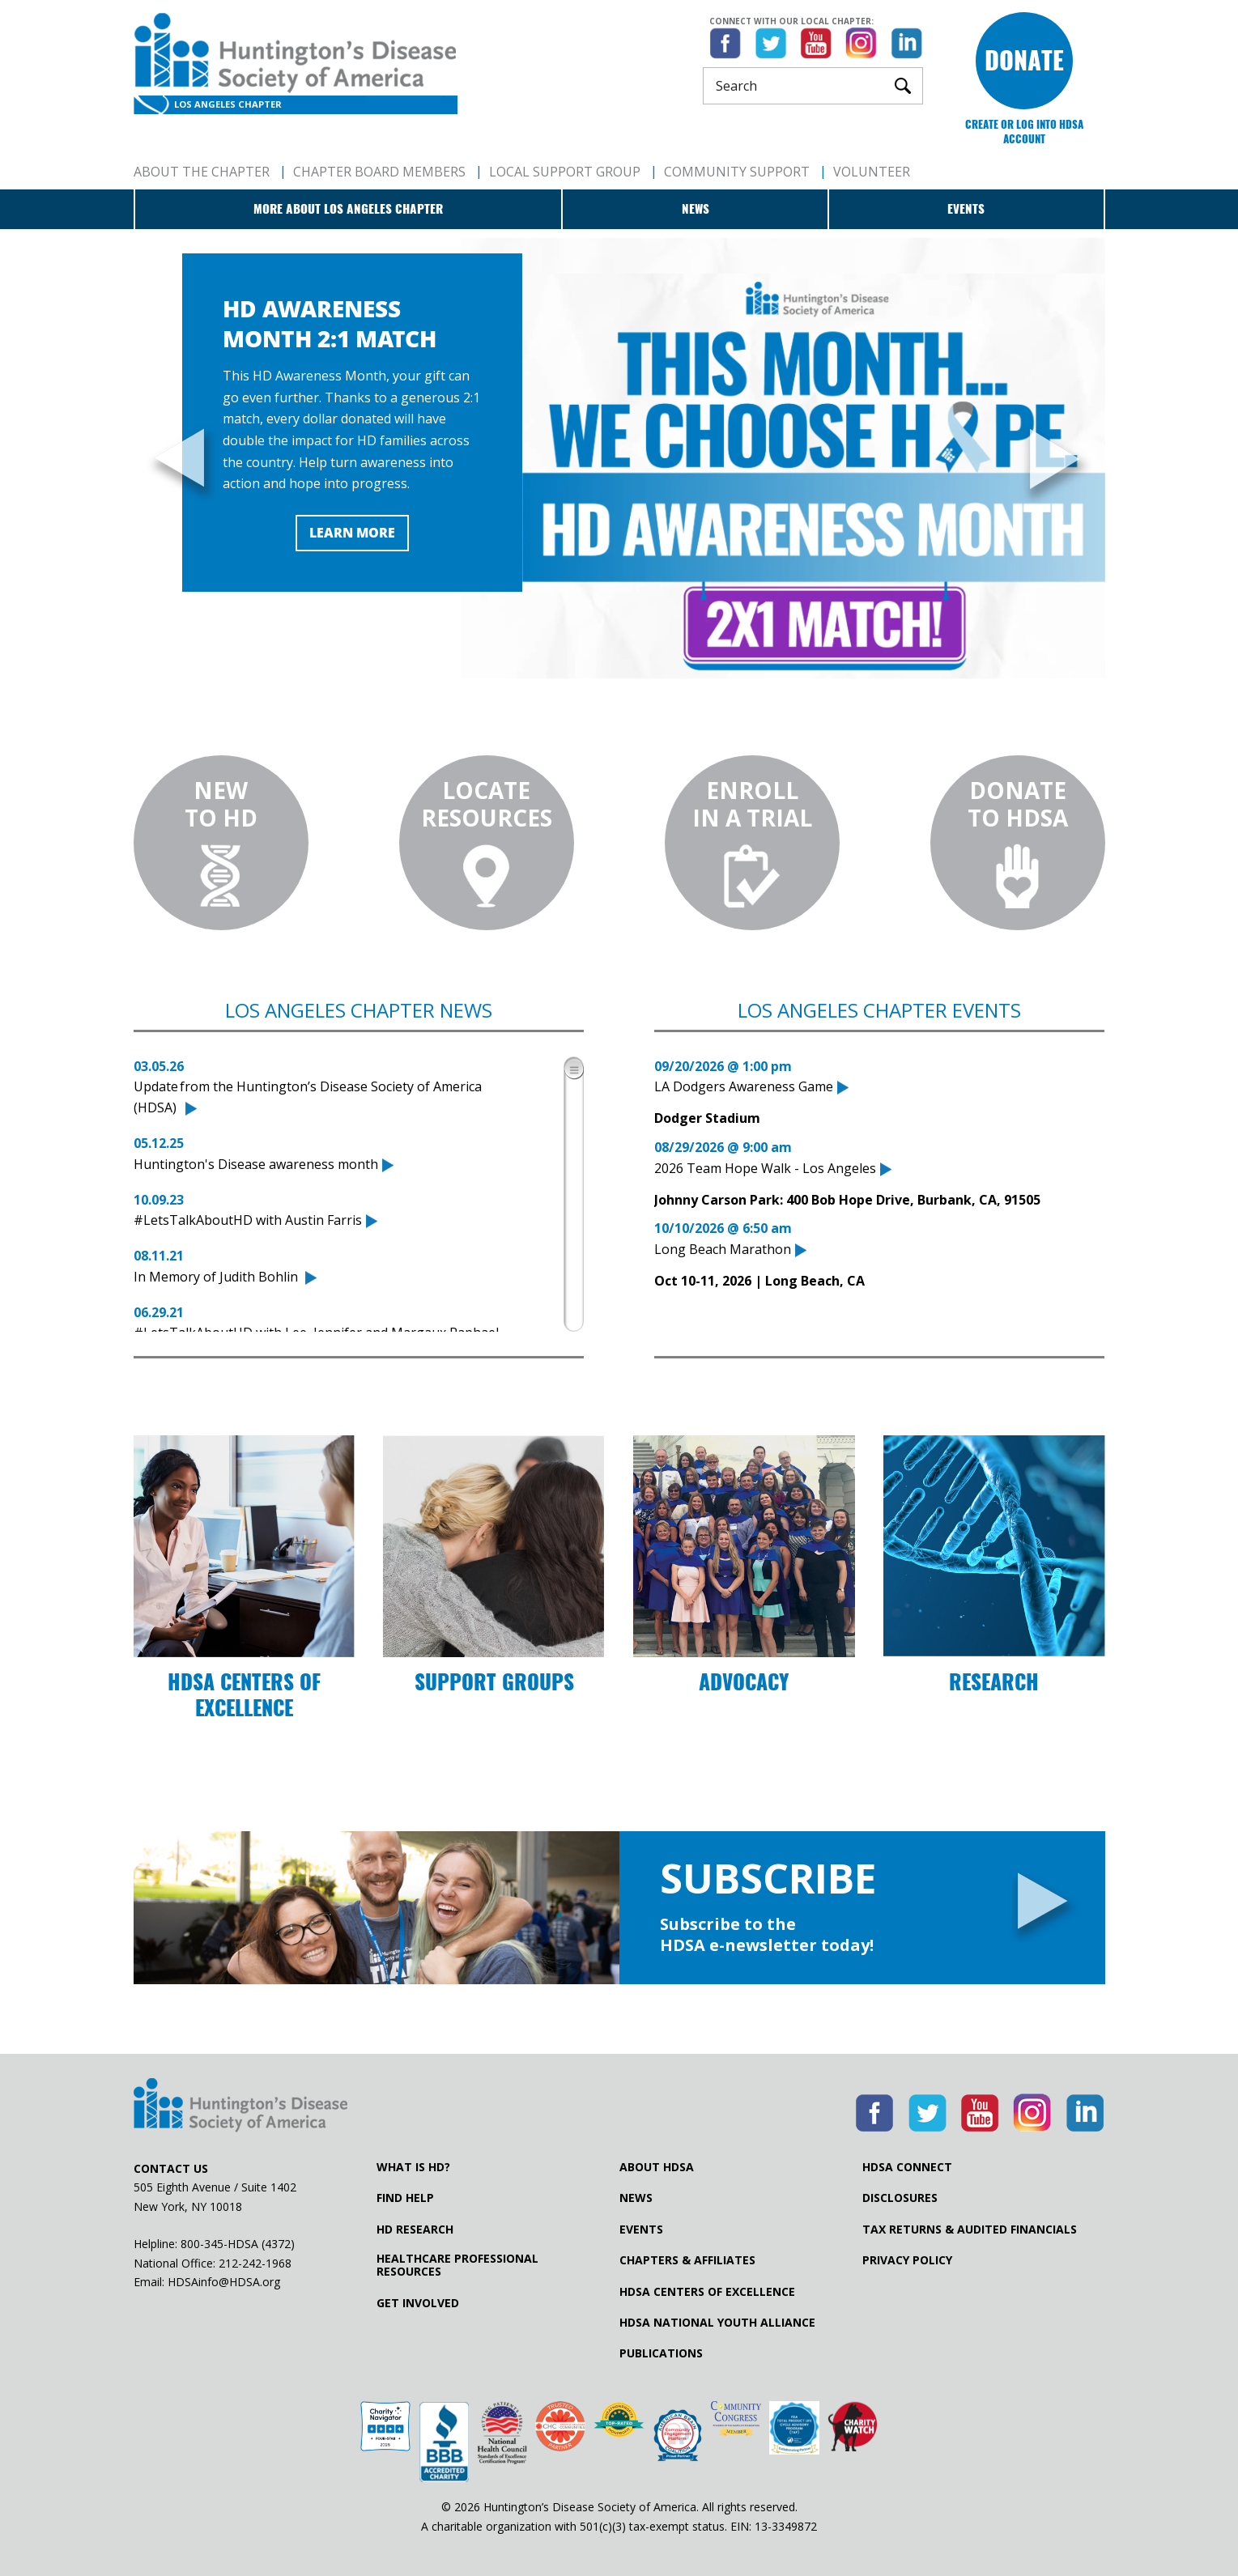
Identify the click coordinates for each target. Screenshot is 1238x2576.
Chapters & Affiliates (687, 2260)
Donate (1024, 60)
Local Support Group (564, 172)
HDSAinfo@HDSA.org (224, 2281)
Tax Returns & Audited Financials (969, 2229)
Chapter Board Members (379, 172)
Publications (661, 2353)
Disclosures (900, 2197)
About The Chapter (202, 172)
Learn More (352, 533)
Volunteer (871, 172)
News (695, 209)
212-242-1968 (255, 2263)
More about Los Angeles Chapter (348, 209)
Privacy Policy (907, 2260)
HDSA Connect (907, 2167)
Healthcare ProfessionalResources (457, 2265)
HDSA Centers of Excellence (707, 2291)
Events (966, 209)
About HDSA (656, 2167)
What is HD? (413, 2167)
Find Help (405, 2197)
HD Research (415, 2229)
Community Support (737, 172)
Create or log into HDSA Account (1024, 131)
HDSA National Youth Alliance (717, 2322)
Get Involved (418, 2303)
